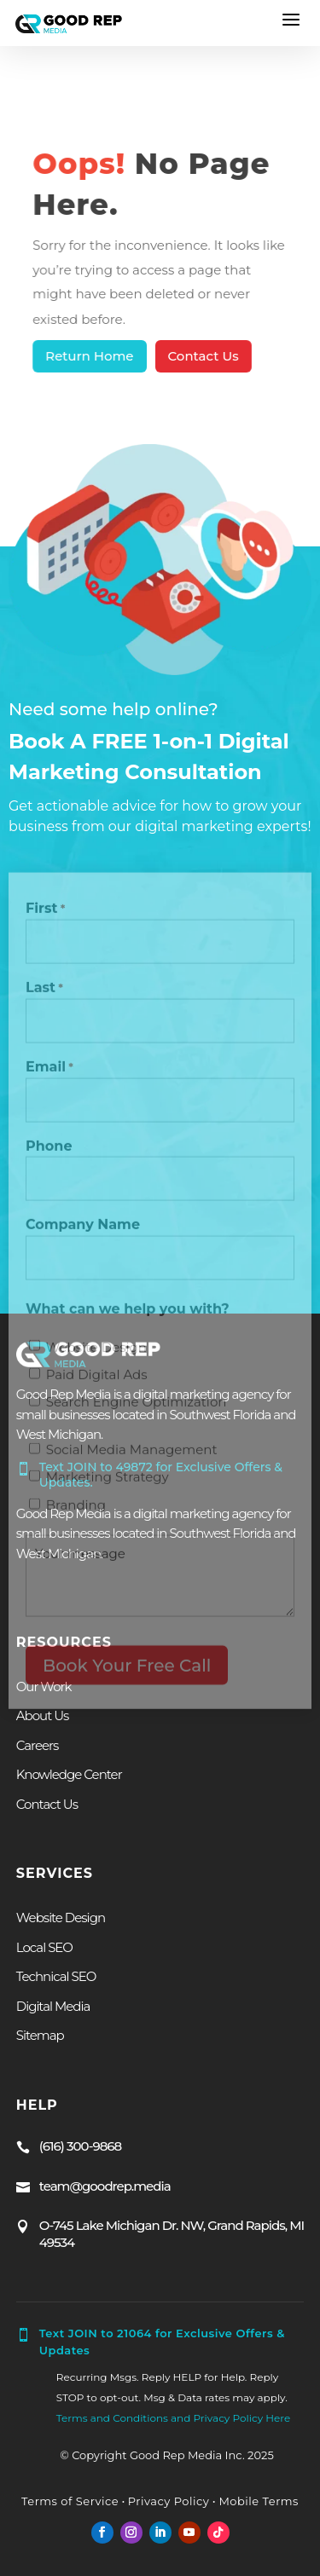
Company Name (83, 1229)
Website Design (96, 1351)
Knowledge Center (69, 1774)
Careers (37, 1745)
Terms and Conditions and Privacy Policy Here (173, 2417)
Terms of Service (70, 2501)
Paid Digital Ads (97, 1378)
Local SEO (44, 1947)
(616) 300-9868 (80, 2146)
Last (44, 992)
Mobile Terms (257, 2501)
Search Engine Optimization (136, 1405)
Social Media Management (132, 1454)
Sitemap (40, 2035)
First (45, 914)
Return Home (91, 356)
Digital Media (53, 2006)
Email (49, 1071)
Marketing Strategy (107, 1481)
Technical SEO (56, 1976)
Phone (49, 1149)
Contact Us (202, 356)
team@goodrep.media (105, 2186)
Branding (76, 1508)
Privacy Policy (168, 2501)
